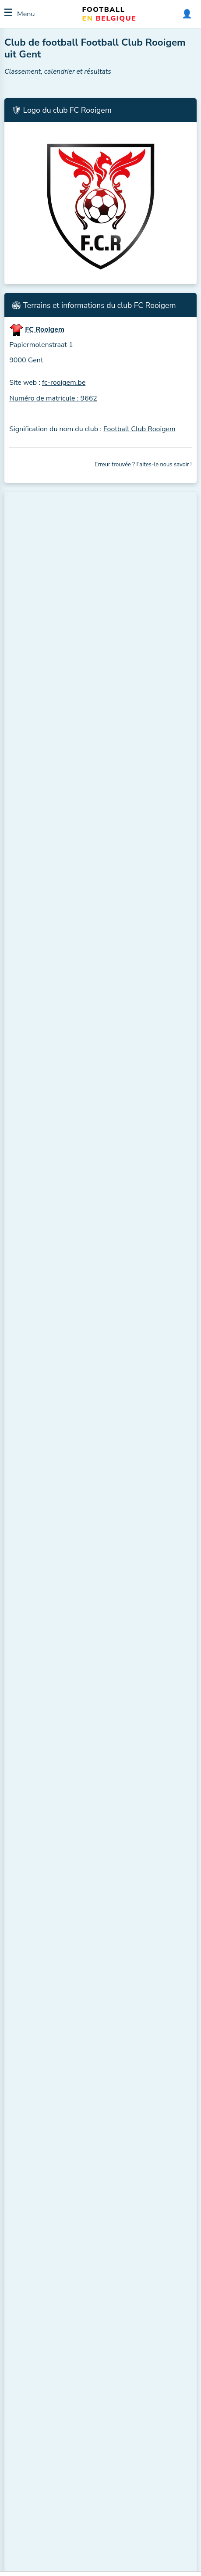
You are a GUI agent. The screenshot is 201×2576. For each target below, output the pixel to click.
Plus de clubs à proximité (49, 808)
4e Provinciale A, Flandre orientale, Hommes (73, 2338)
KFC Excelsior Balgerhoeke (134, 1403)
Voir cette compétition (45, 2251)
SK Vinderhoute (121, 1595)
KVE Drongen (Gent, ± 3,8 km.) (73, 687)
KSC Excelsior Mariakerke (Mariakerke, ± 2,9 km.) (101, 599)
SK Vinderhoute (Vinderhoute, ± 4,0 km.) (88, 722)
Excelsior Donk (55, 976)
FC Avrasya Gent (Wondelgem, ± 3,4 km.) (90, 616)
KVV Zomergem (43, 1288)
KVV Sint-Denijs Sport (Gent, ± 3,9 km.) (86, 704)
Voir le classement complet (51, 1029)
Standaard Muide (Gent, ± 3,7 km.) (78, 652)
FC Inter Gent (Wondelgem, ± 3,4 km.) (85, 634)
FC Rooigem (52, 995)
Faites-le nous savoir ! (163, 465)
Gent (35, 360)
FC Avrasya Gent (44, 1128)
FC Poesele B (39, 1211)
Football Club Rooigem (139, 429)
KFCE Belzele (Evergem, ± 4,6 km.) (79, 740)
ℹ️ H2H (178, 1143)
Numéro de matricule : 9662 (53, 398)
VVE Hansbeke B (122, 1326)
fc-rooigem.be (63, 382)
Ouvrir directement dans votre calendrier (60, 2185)
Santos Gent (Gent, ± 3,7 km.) (71, 669)
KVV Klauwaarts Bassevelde (73, 956)
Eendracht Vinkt (43, 1441)
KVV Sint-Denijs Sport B (131, 1518)
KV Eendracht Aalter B (129, 1173)
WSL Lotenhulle (43, 1480)
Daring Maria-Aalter (48, 1557)
